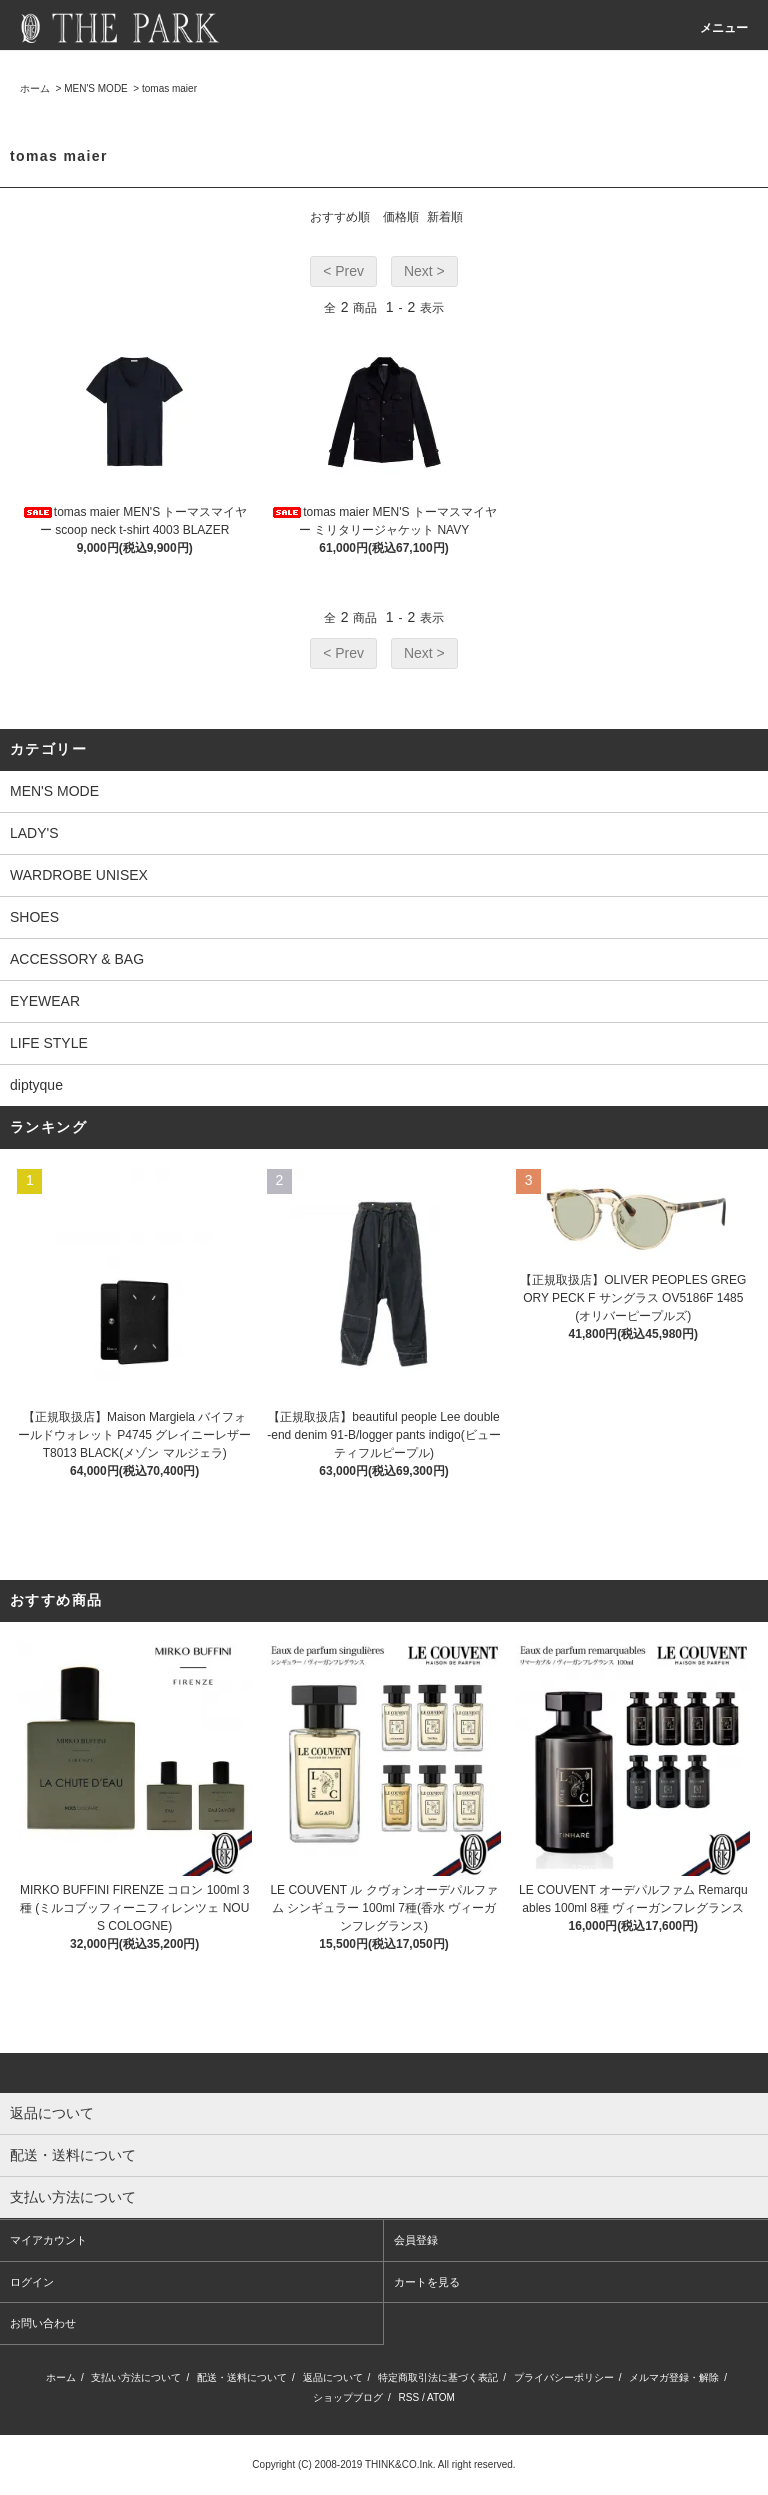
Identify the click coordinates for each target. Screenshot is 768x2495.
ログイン (32, 2282)
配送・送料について (242, 2377)
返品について (333, 2377)
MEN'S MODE (96, 88)
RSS (409, 2397)
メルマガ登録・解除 (674, 2377)
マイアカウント (48, 2240)
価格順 (401, 217)
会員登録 (416, 2240)
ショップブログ (348, 2397)
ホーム (35, 88)
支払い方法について (136, 2377)
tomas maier (169, 88)
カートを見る (427, 2282)
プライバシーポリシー (564, 2377)
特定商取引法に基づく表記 (438, 2377)
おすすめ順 (340, 217)
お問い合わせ (43, 2323)
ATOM (441, 2397)
